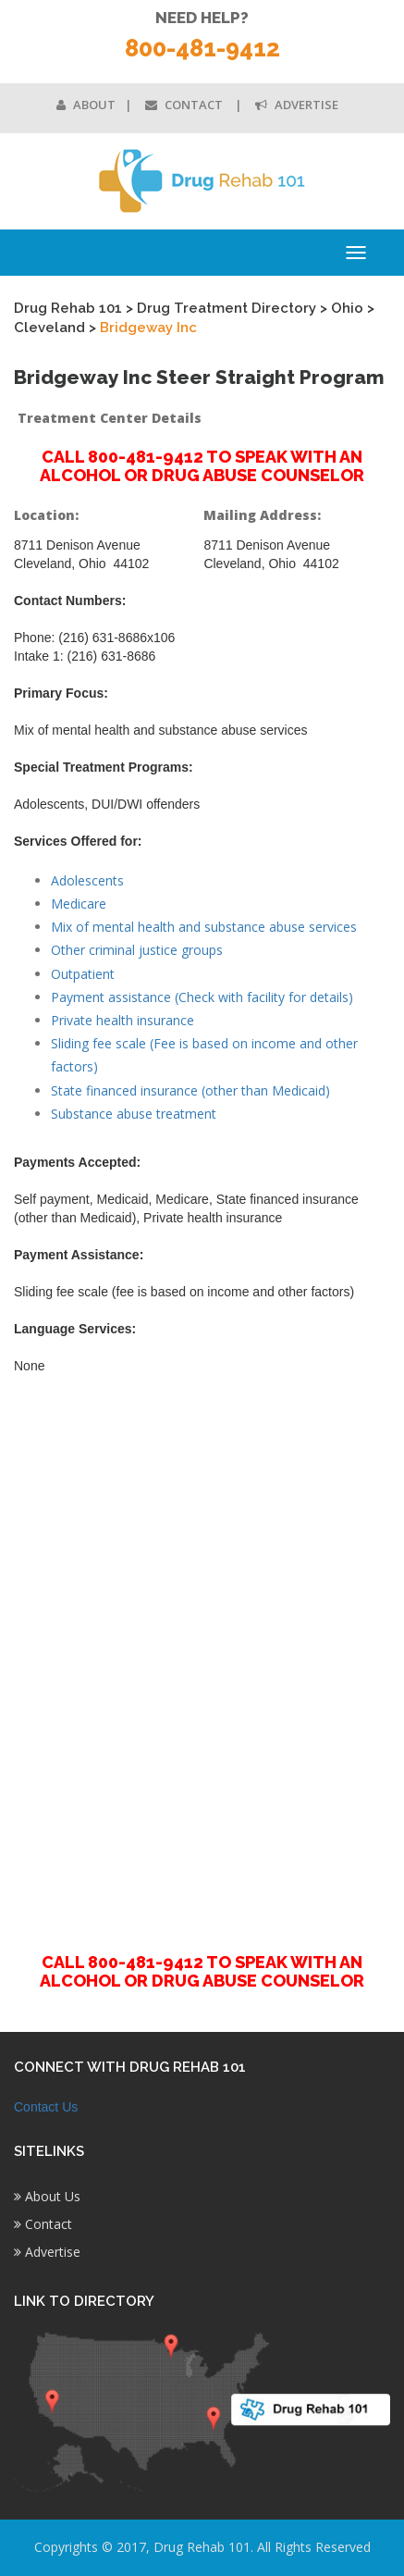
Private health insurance (122, 1020)
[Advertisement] (202, 1652)
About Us (47, 2196)
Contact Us (46, 2106)
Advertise (296, 104)
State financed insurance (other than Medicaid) (190, 1090)
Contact (185, 104)
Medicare (78, 903)
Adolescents (87, 880)
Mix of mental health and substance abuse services (204, 926)
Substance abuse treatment (133, 1113)
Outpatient (83, 974)
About (86, 104)
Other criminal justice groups (137, 950)
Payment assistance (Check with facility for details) (202, 997)
